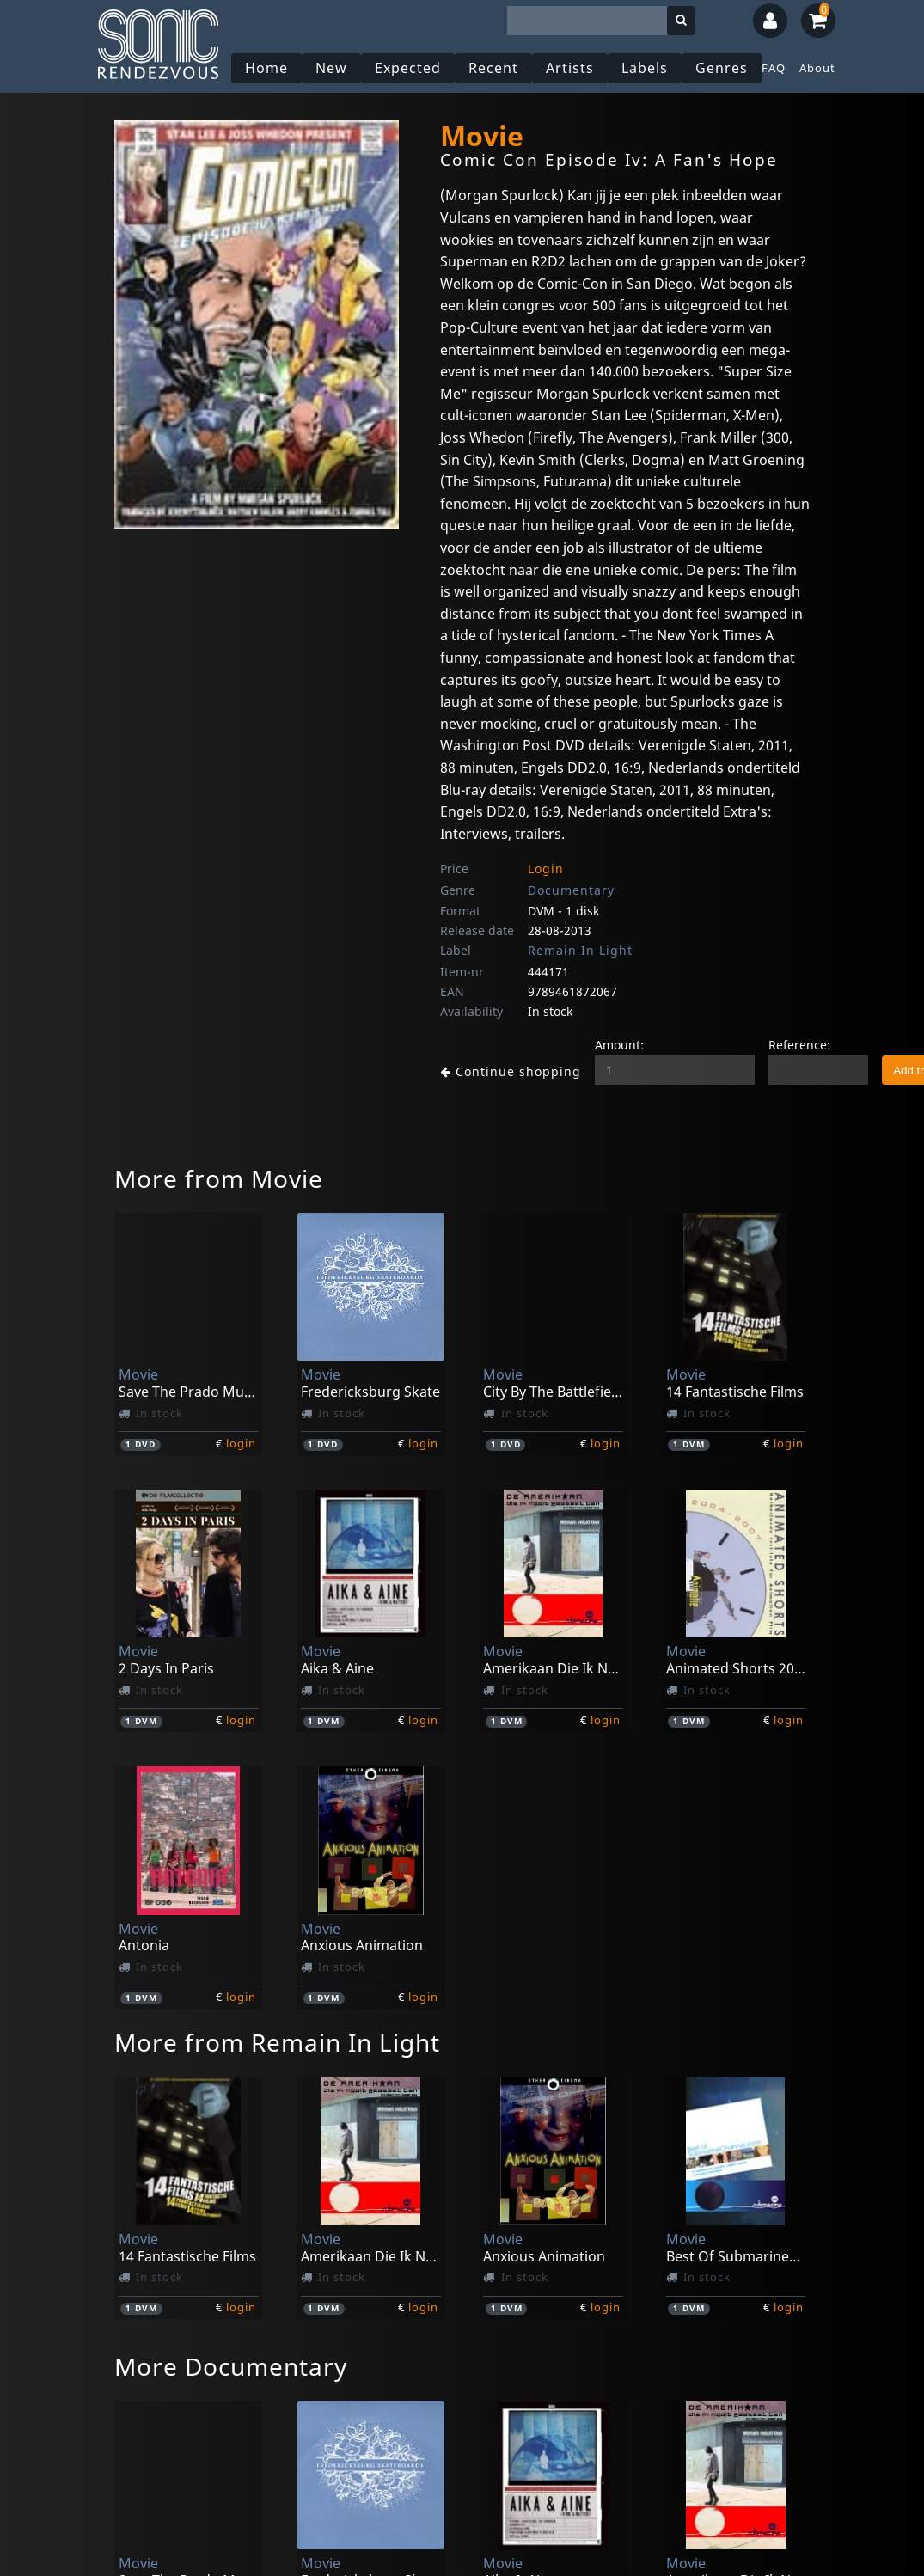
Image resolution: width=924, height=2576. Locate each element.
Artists (572, 67)
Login (546, 868)
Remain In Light (580, 950)
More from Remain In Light (277, 2042)
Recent (495, 67)
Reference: (786, 1045)
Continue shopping (503, 1071)
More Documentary (230, 2366)
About (819, 68)
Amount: (605, 1045)
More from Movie (218, 1178)
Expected (409, 67)
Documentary (571, 890)
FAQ (775, 68)
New (333, 67)
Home (268, 67)
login (241, 1443)
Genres (723, 67)
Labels (646, 67)
